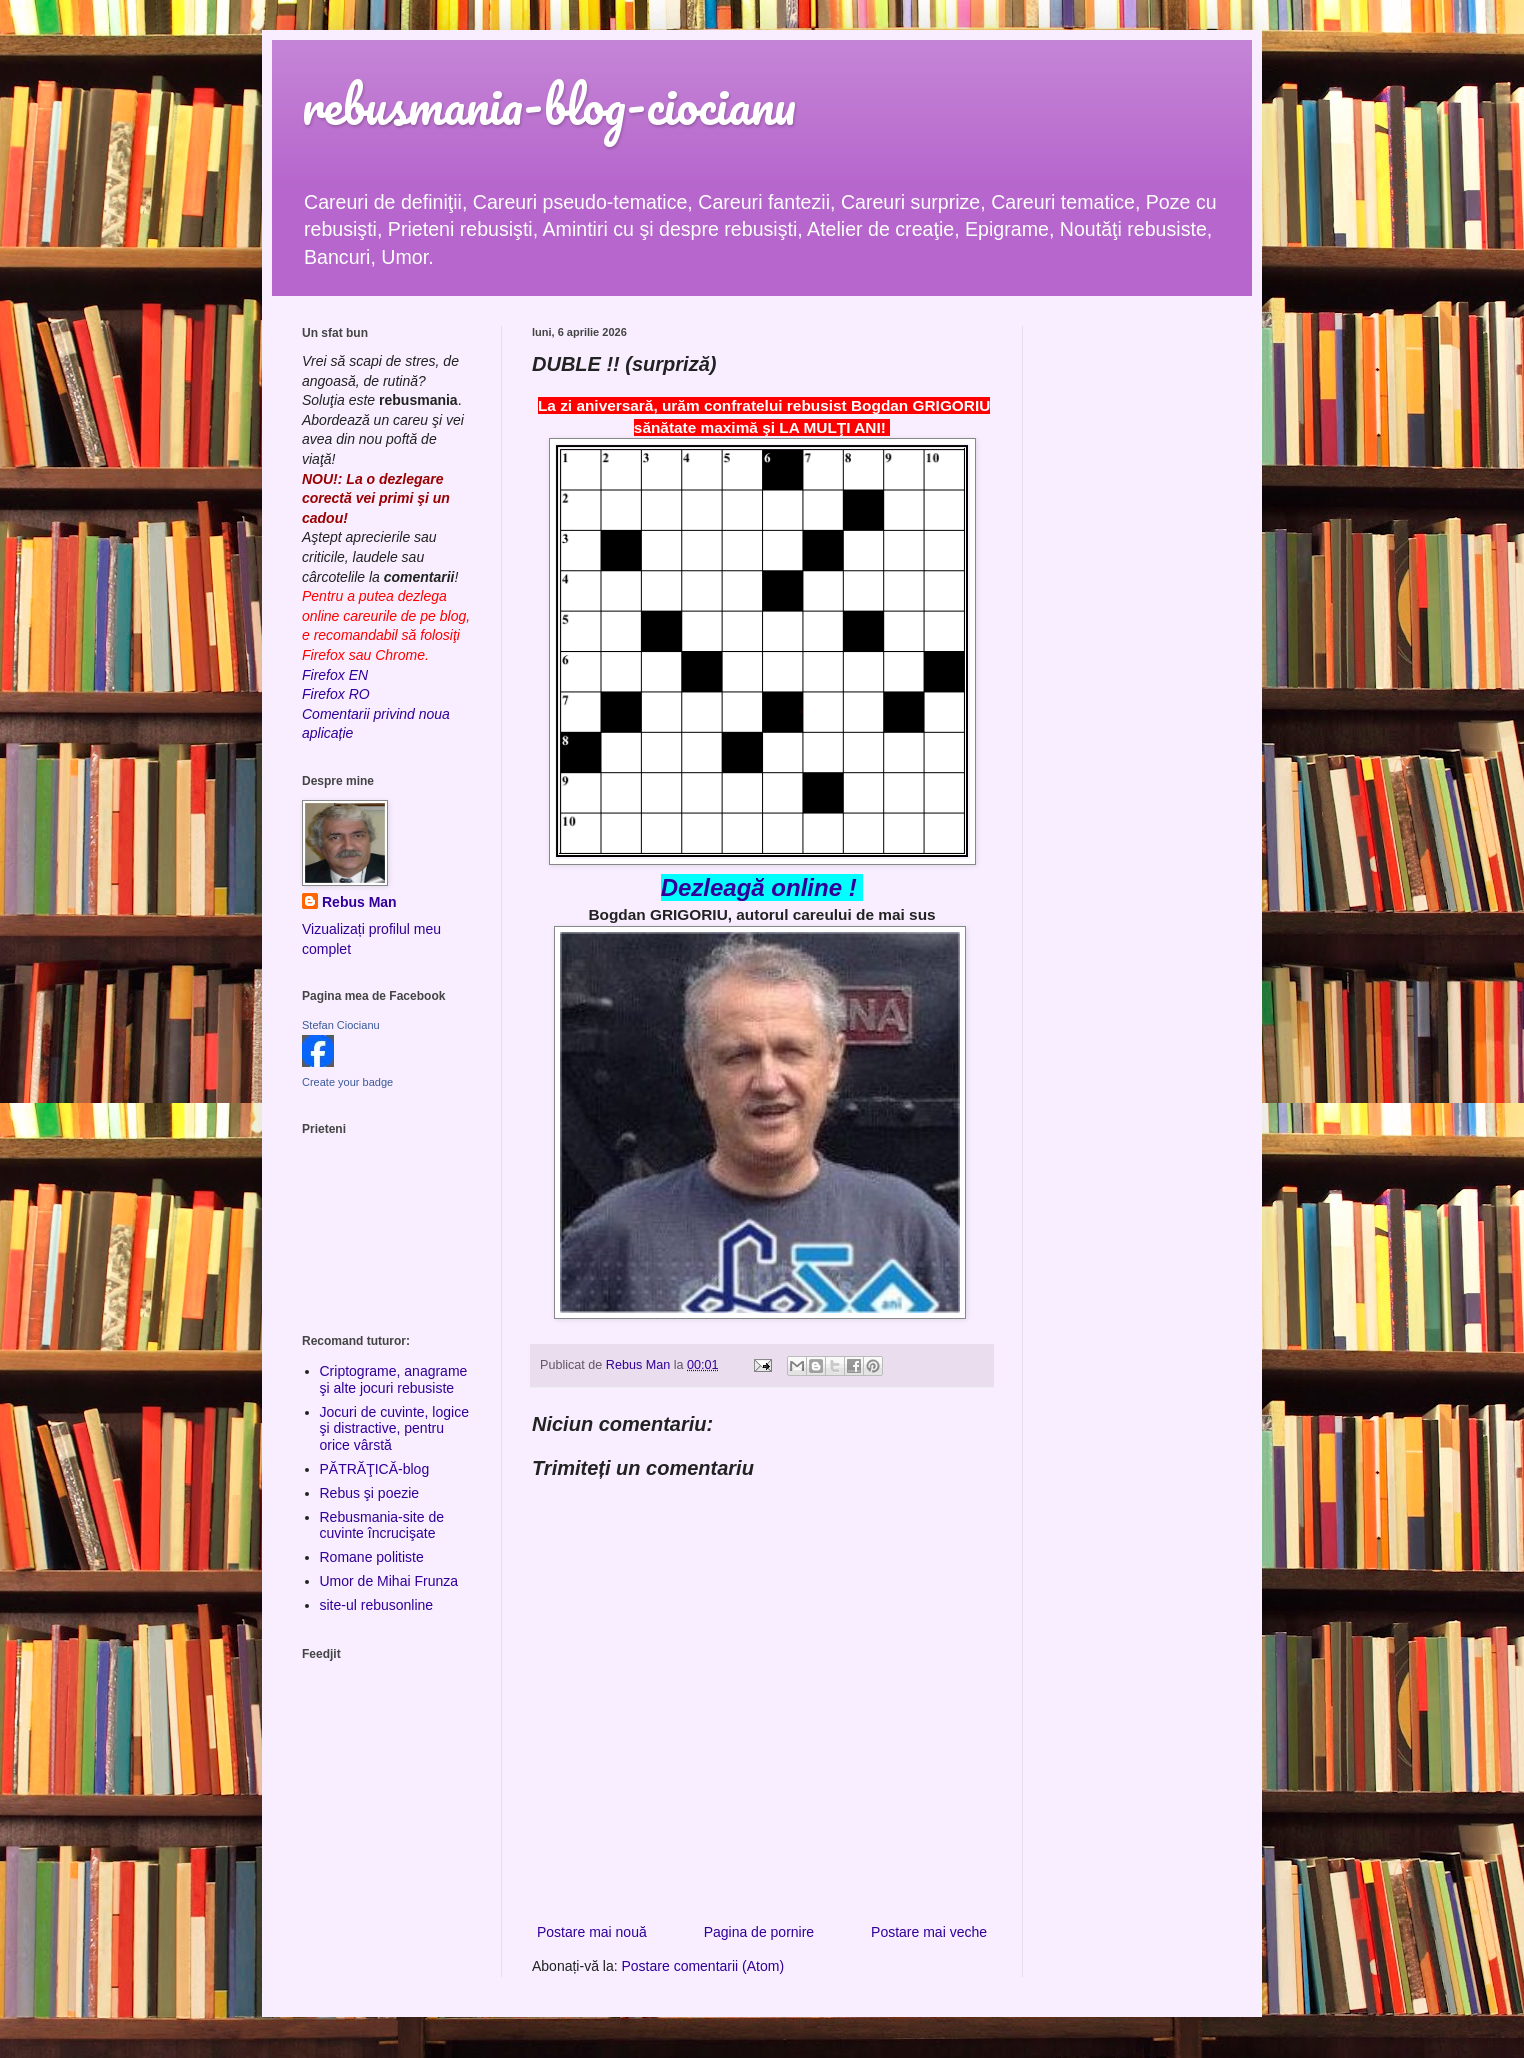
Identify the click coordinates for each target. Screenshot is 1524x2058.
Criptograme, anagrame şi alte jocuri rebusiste (394, 1379)
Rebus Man (359, 902)
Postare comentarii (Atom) (703, 1966)
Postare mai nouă (592, 1932)
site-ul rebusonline (377, 1605)
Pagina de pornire (759, 1932)
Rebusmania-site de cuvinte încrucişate (382, 1525)
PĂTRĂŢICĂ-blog (375, 1469)
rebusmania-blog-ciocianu (549, 104)
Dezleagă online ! (759, 887)
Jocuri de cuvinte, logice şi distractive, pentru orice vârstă (394, 1429)
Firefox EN (335, 675)
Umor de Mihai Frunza (389, 1581)
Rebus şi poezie (370, 1493)
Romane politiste (372, 1557)
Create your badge (347, 1082)
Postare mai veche (929, 1932)
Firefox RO (336, 694)
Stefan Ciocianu (341, 1025)
